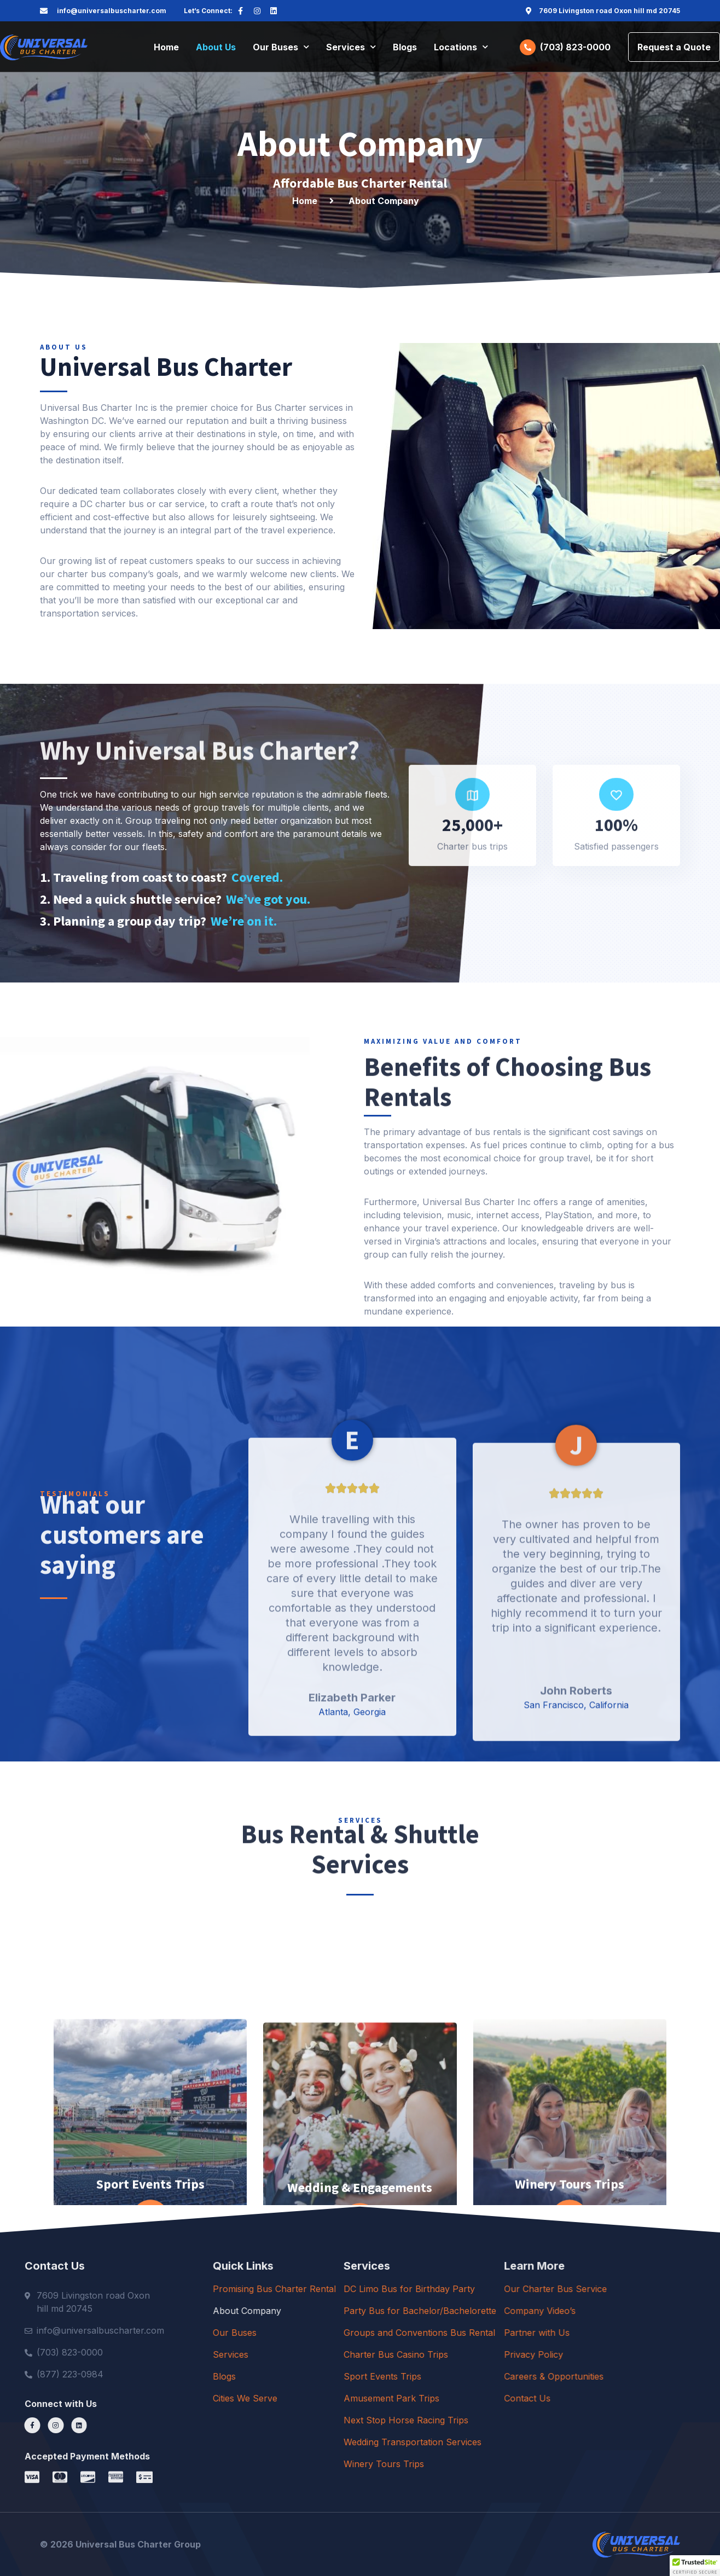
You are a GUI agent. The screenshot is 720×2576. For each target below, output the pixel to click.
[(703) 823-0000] (528, 47)
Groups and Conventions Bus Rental (561, 2332)
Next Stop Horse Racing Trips (548, 2420)
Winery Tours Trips (526, 2463)
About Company (360, 2310)
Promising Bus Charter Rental (387, 2288)
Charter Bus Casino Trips (538, 2354)
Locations (461, 47)
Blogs (405, 47)
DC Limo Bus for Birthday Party (551, 2288)
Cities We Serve (358, 2398)
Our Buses (281, 47)
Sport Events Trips (525, 2376)
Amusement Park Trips (534, 2398)
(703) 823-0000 (575, 47)
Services (351, 47)
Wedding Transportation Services (555, 2442)
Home (166, 47)
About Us (216, 47)
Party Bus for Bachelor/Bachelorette (562, 2310)
